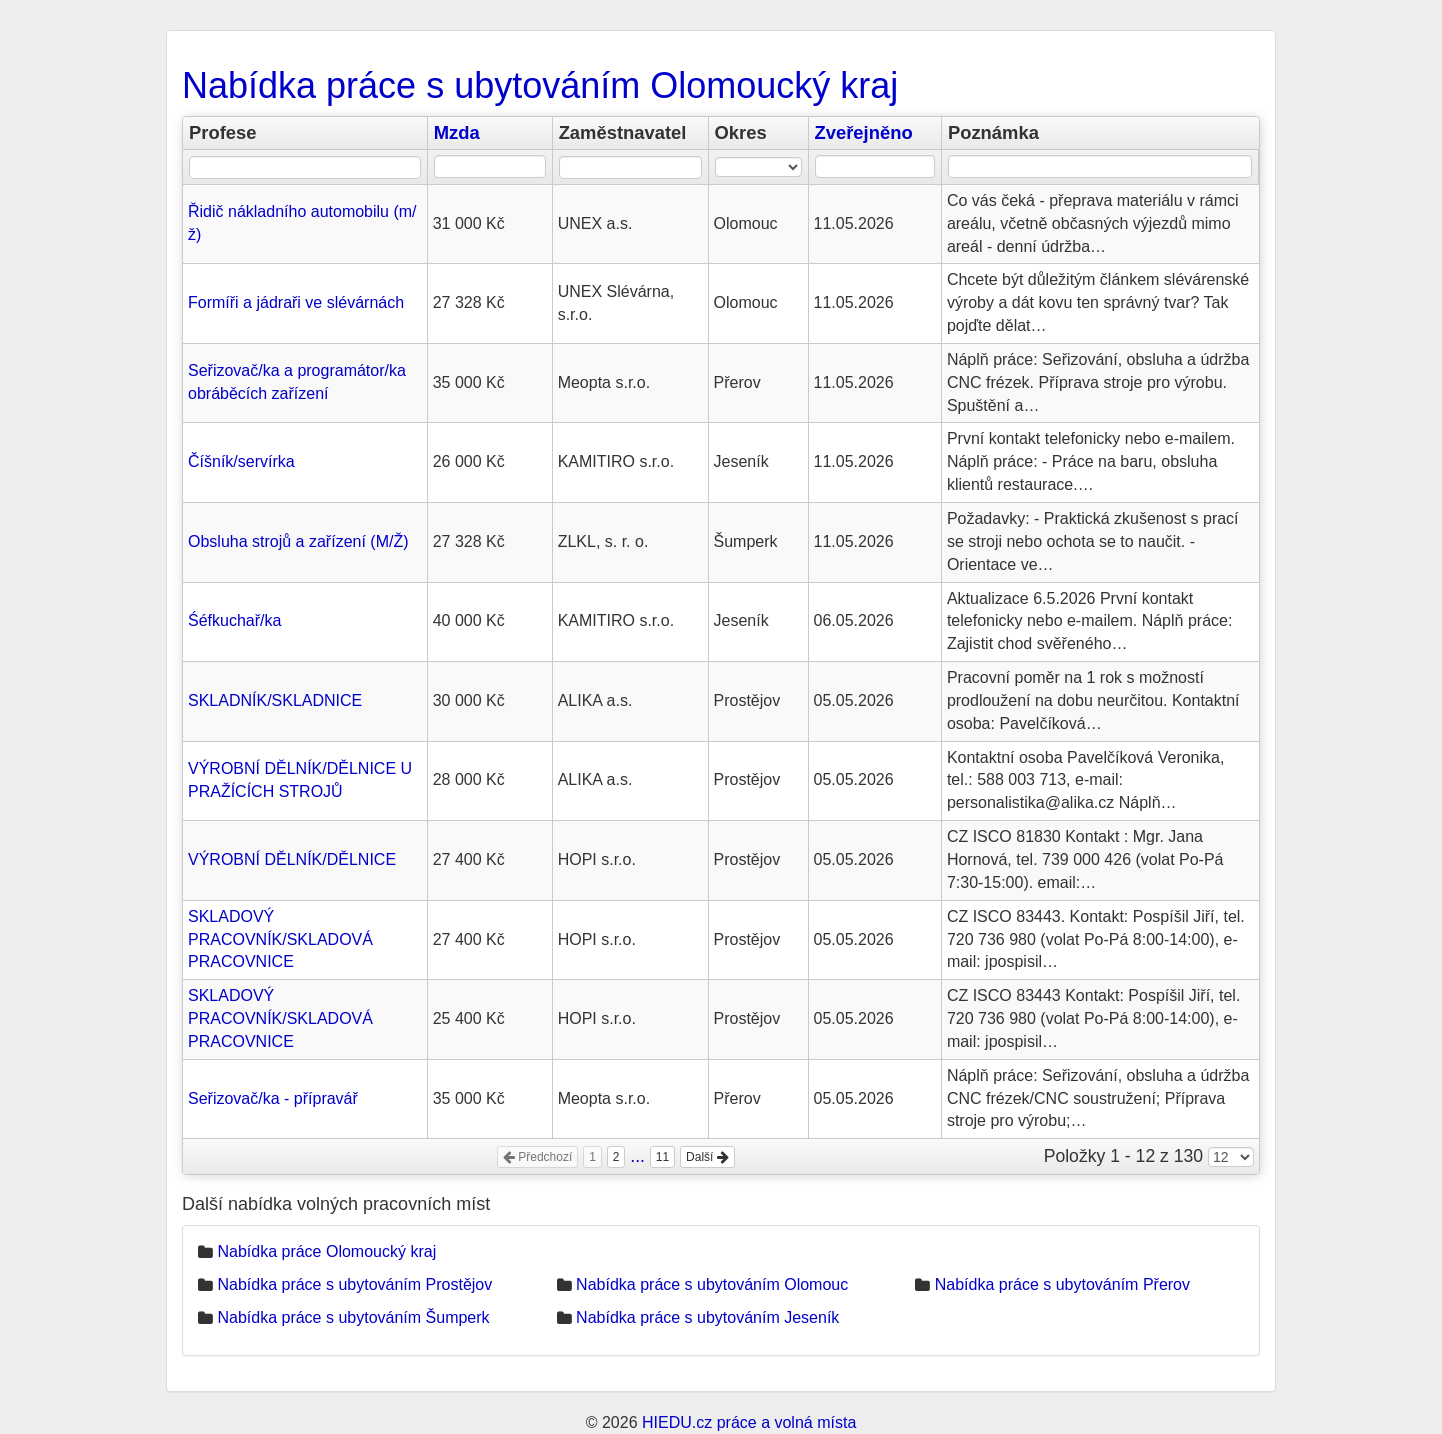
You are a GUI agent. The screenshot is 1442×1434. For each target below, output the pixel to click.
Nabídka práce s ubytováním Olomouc (712, 1284)
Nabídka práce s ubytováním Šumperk (353, 1317)
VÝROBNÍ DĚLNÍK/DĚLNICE (292, 859)
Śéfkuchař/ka (234, 620)
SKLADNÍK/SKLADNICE (275, 700)
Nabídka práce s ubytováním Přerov (1062, 1284)
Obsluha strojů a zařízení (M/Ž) (298, 541)
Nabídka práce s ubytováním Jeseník (707, 1317)
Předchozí (537, 1157)
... (637, 1156)
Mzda (457, 132)
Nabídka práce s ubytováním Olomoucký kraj (540, 85)
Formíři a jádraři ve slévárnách (296, 302)
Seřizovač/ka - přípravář (273, 1098)
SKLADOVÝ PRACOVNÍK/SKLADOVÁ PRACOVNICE (280, 939)
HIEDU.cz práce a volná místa (749, 1422)
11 (662, 1157)
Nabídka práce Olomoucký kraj (326, 1251)
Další (707, 1157)
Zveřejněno (864, 132)
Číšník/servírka (241, 461)
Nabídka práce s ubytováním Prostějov (354, 1284)
